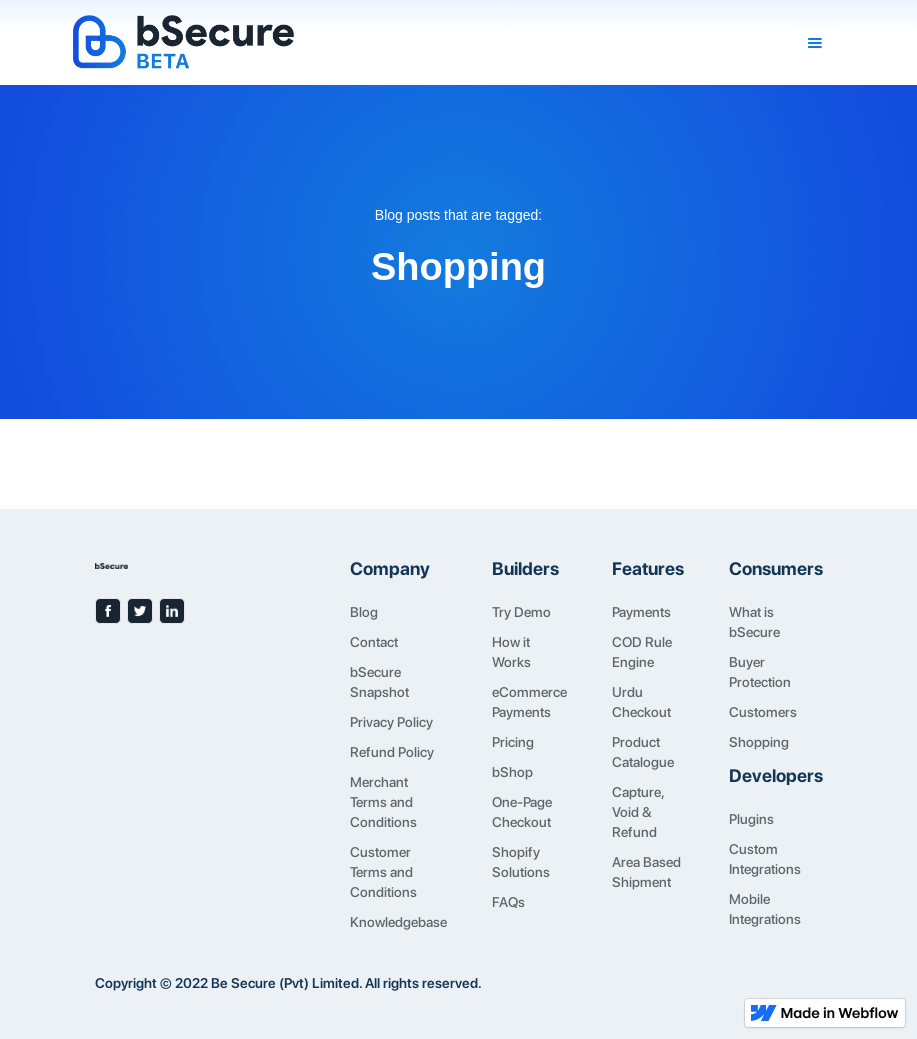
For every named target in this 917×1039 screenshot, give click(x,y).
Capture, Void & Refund (638, 812)
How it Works (511, 652)
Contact (374, 642)
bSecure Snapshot (379, 682)
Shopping (759, 742)
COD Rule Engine (642, 652)
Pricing (513, 742)
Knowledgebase (398, 922)
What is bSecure (754, 622)
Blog (364, 612)
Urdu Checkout (641, 702)
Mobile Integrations (765, 909)
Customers (763, 712)
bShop (512, 772)
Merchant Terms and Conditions (383, 802)
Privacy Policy (391, 722)
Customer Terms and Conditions (383, 872)
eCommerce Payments (529, 702)
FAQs (508, 902)
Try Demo (521, 612)
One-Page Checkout (522, 812)
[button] (815, 43)
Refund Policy (392, 752)
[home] (429, 42)
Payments (641, 612)
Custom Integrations (765, 859)
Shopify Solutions (521, 862)
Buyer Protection (760, 672)
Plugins (751, 819)
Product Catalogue (643, 752)
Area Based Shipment (646, 872)
